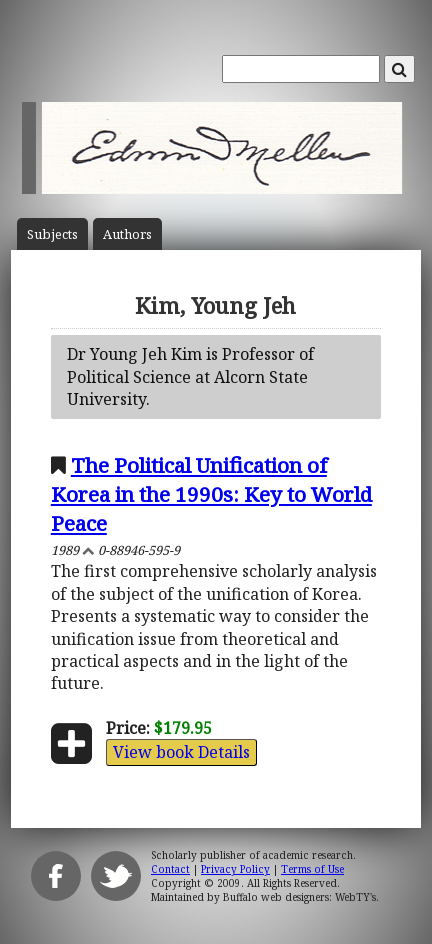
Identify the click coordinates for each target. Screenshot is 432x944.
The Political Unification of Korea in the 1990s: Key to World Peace (211, 494)
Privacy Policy (235, 869)
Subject (52, 234)
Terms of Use (312, 869)
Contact (170, 869)
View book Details (181, 752)
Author (127, 234)
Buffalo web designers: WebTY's (299, 897)
